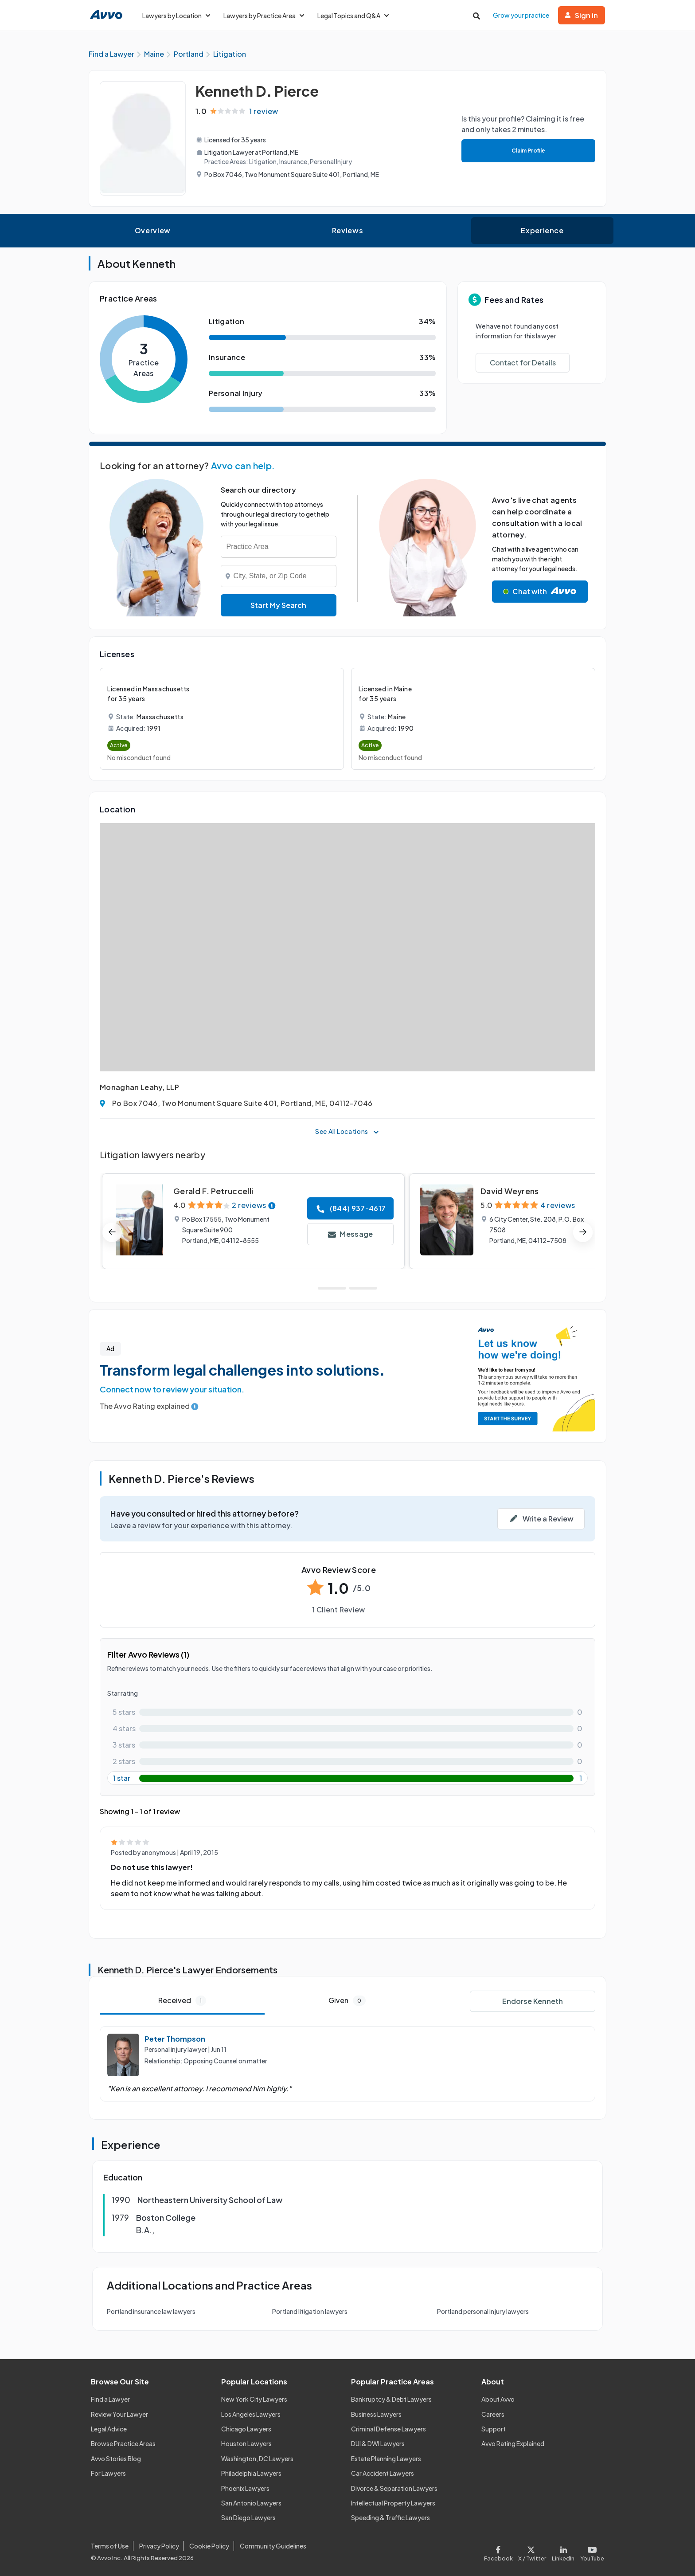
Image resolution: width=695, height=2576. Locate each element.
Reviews (347, 230)
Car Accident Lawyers (382, 2473)
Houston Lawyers (246, 2443)
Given (347, 2001)
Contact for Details (523, 362)
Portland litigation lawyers (310, 2311)
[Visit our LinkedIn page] (563, 2551)
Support (493, 2429)
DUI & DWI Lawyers (378, 2443)
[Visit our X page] (532, 2551)
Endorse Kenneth (532, 2001)
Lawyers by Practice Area (263, 16)
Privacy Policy (159, 2546)
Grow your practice (521, 15)
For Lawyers (108, 2473)
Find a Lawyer (110, 2399)
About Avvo (498, 2399)
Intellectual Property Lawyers (393, 2503)
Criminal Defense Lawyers (388, 2429)
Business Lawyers (376, 2414)
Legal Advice (109, 2429)
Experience (542, 230)
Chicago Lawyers (246, 2429)
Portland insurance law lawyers (151, 2311)
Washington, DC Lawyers (257, 2458)
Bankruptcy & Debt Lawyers (391, 2399)
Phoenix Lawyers (245, 2488)
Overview (153, 230)
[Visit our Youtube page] (591, 2551)
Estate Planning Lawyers (386, 2458)
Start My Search (278, 605)
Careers (492, 2414)
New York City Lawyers (254, 2399)
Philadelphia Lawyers (251, 2473)
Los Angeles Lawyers (251, 2414)
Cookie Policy (209, 2546)
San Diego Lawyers (248, 2517)
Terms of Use (110, 2546)
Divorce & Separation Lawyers (394, 2488)
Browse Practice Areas (123, 2443)
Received (182, 2001)
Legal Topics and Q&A (353, 16)
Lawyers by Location (176, 16)
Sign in (581, 15)
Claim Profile (528, 150)
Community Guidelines (273, 2546)
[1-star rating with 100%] (347, 1778)
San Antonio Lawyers (251, 2503)
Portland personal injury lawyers (483, 2311)
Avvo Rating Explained (512, 2443)
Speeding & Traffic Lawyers (390, 2517)
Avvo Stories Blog (116, 2458)
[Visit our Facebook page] (499, 2551)
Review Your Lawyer (119, 2414)
